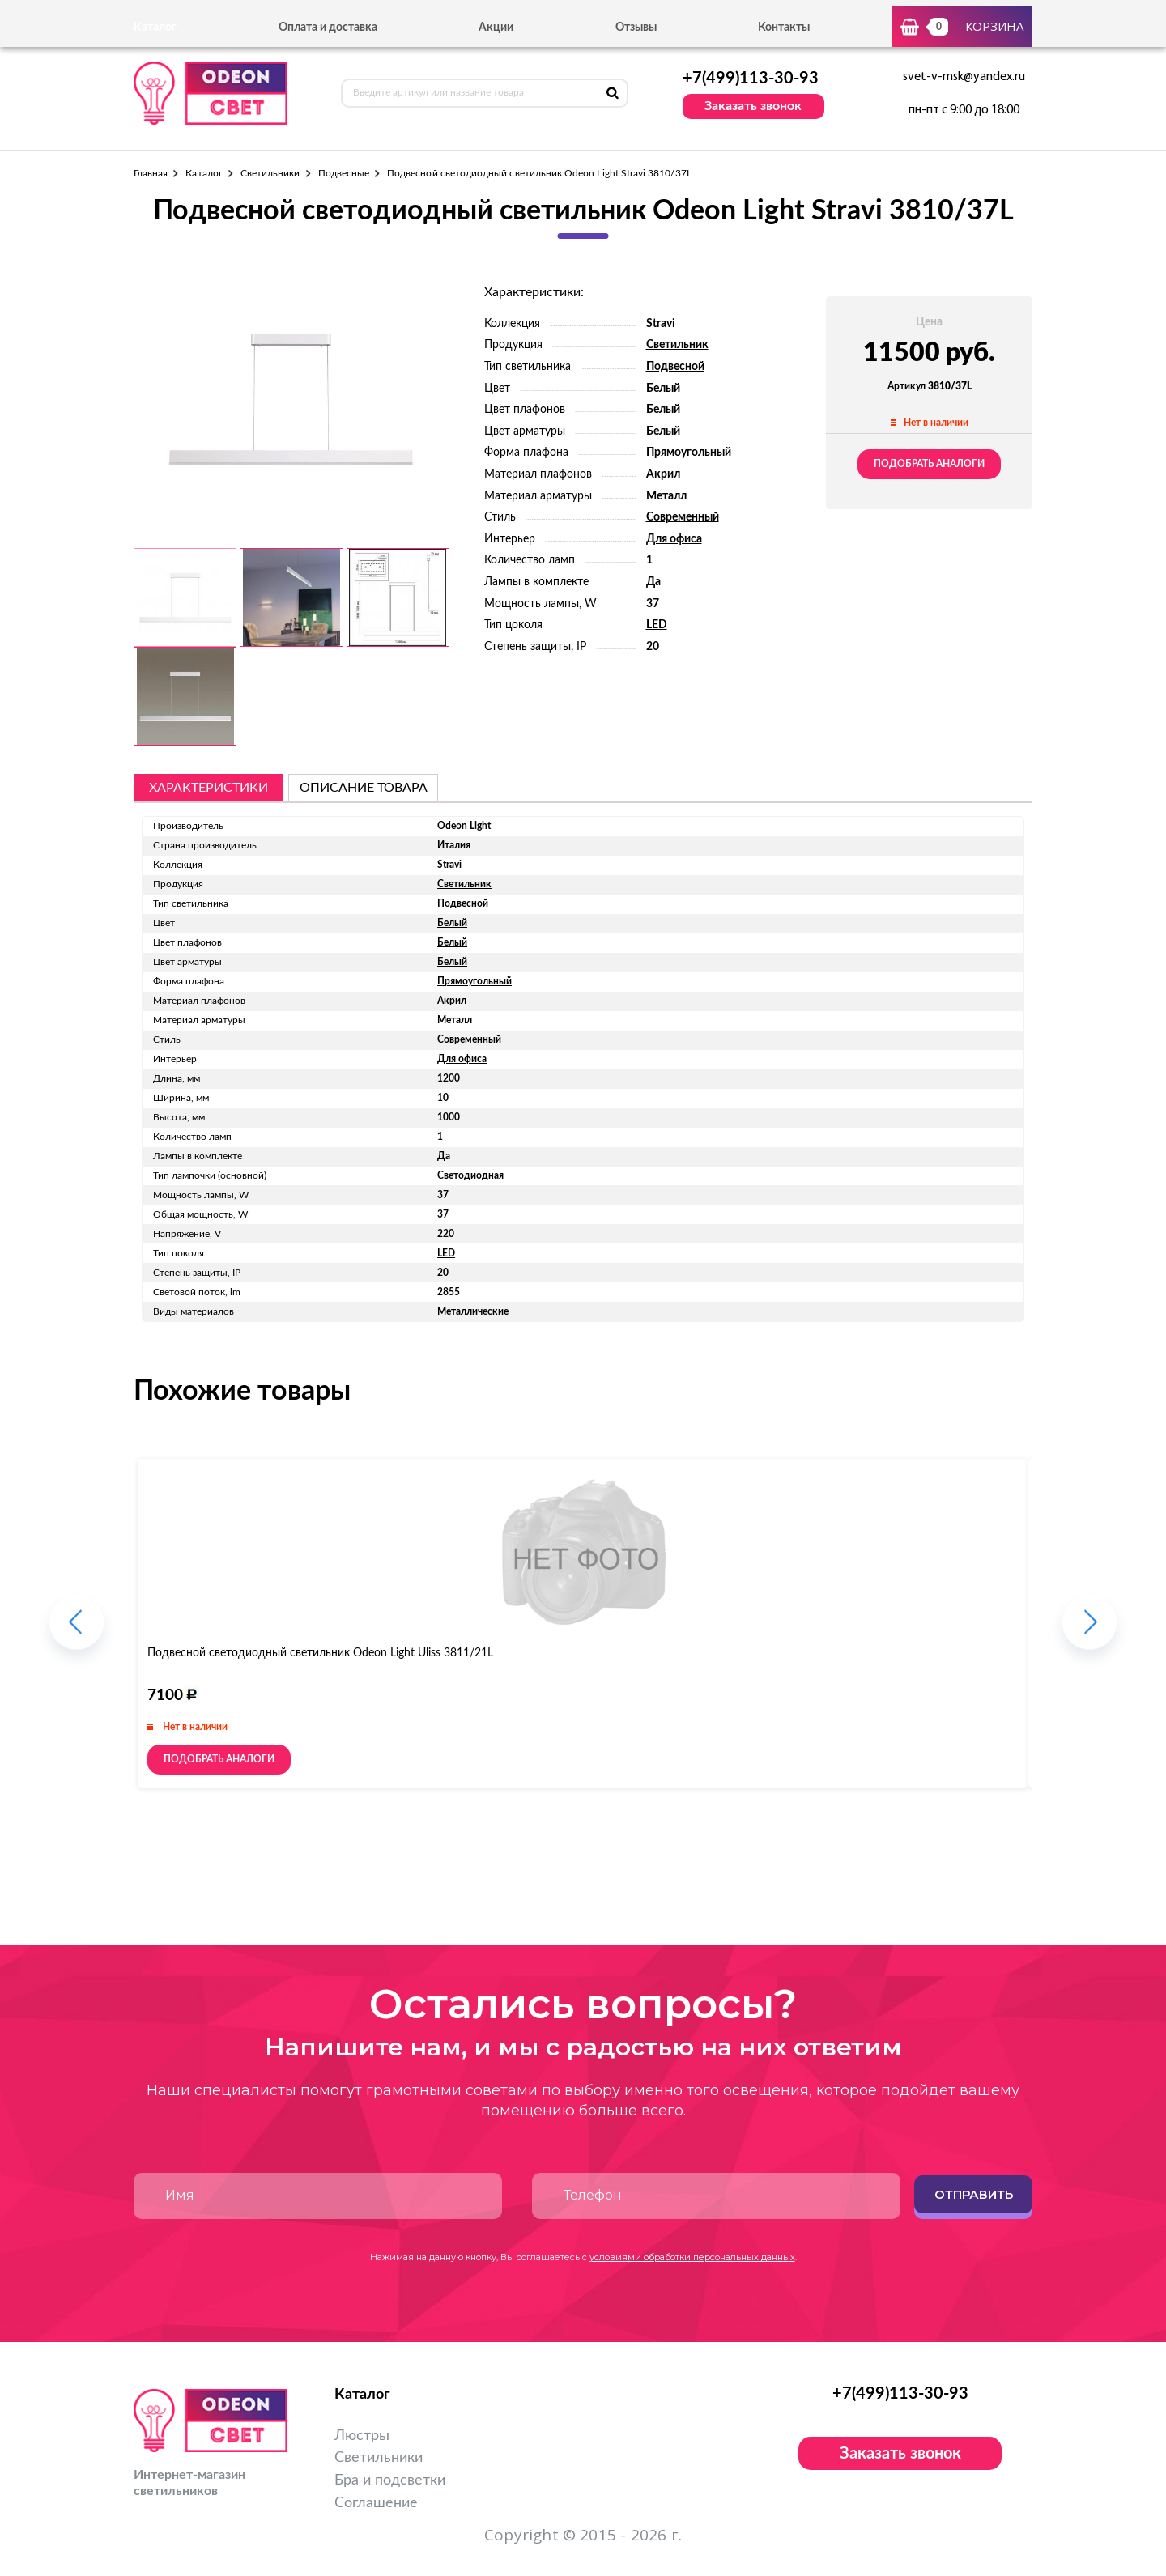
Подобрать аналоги (929, 464)
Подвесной (675, 366)
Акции (496, 27)
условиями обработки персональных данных (692, 2257)
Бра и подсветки (389, 2480)
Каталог (203, 173)
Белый (663, 388)
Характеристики (208, 787)
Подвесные (344, 173)
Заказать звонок (753, 106)
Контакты (784, 27)
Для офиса (674, 539)
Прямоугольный (688, 452)
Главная (151, 173)
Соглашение (376, 2503)
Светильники (270, 173)
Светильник (677, 345)
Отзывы (636, 27)
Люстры (361, 2436)
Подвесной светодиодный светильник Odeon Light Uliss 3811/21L (320, 1653)
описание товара (364, 787)
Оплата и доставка (328, 27)
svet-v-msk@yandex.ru (964, 76)
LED (656, 625)
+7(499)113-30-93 (751, 78)
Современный (682, 517)
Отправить (973, 2194)
